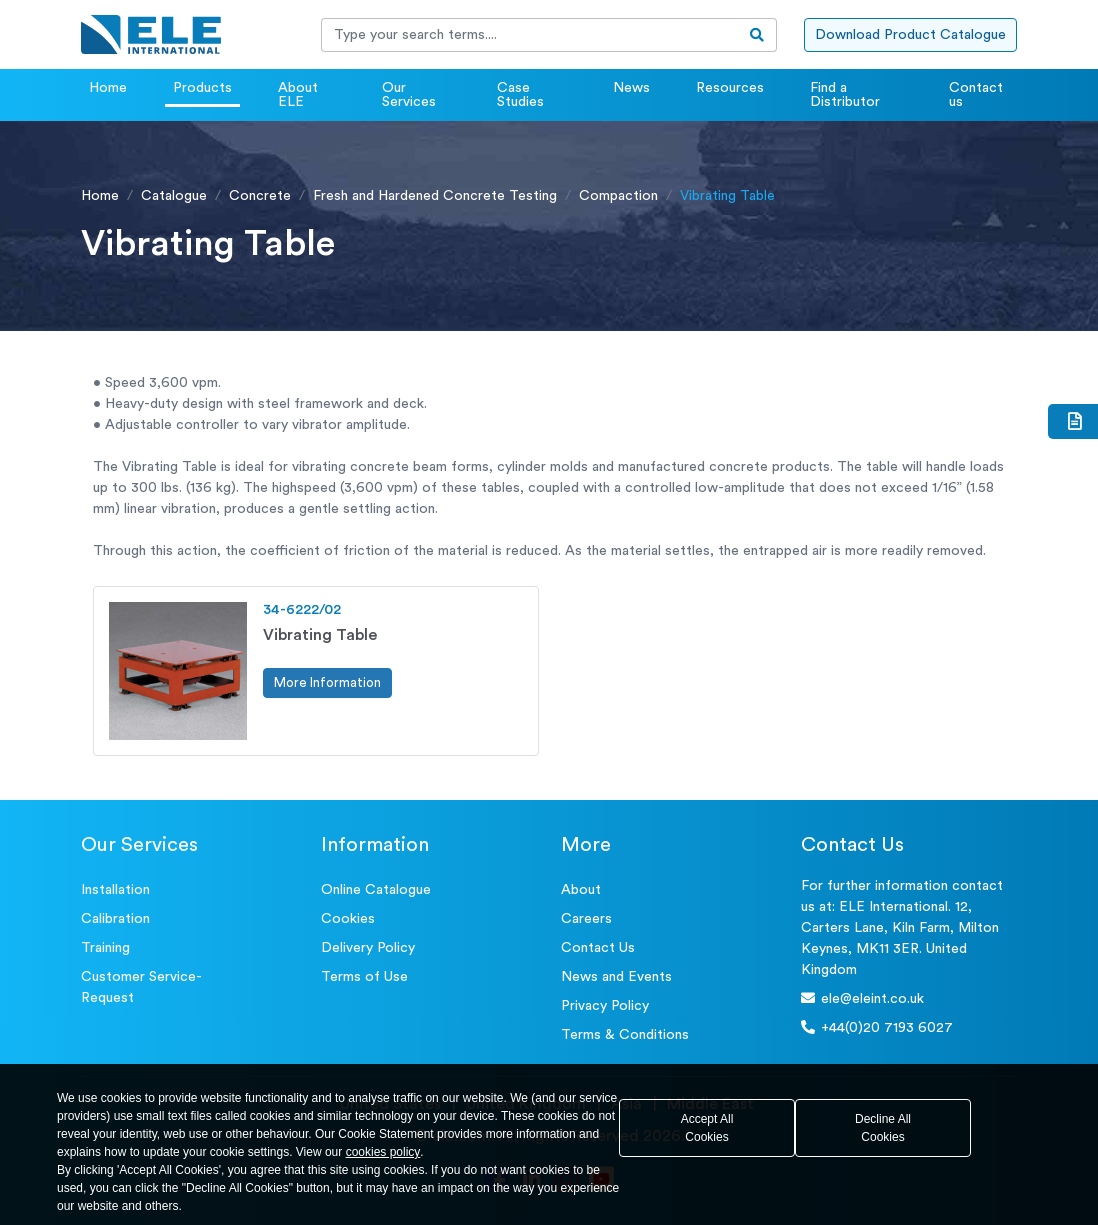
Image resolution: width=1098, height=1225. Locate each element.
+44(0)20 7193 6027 (877, 1027)
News (631, 88)
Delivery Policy (368, 948)
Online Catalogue (376, 890)
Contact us (976, 95)
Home (108, 88)
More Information (327, 682)
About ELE (298, 95)
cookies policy (383, 1152)
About (581, 890)
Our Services (409, 95)
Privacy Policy (605, 1006)
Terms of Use (364, 977)
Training (105, 948)
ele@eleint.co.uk (862, 998)
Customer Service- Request (141, 987)
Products (202, 88)
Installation (115, 890)
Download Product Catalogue (910, 35)
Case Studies (520, 95)
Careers (586, 919)
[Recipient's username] (530, 35)
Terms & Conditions (625, 1035)
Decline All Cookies (883, 1128)
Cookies (348, 919)
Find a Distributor (845, 95)
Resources (730, 88)
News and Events (616, 977)
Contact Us (598, 948)
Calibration (115, 919)
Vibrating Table (320, 635)
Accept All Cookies (707, 1128)
